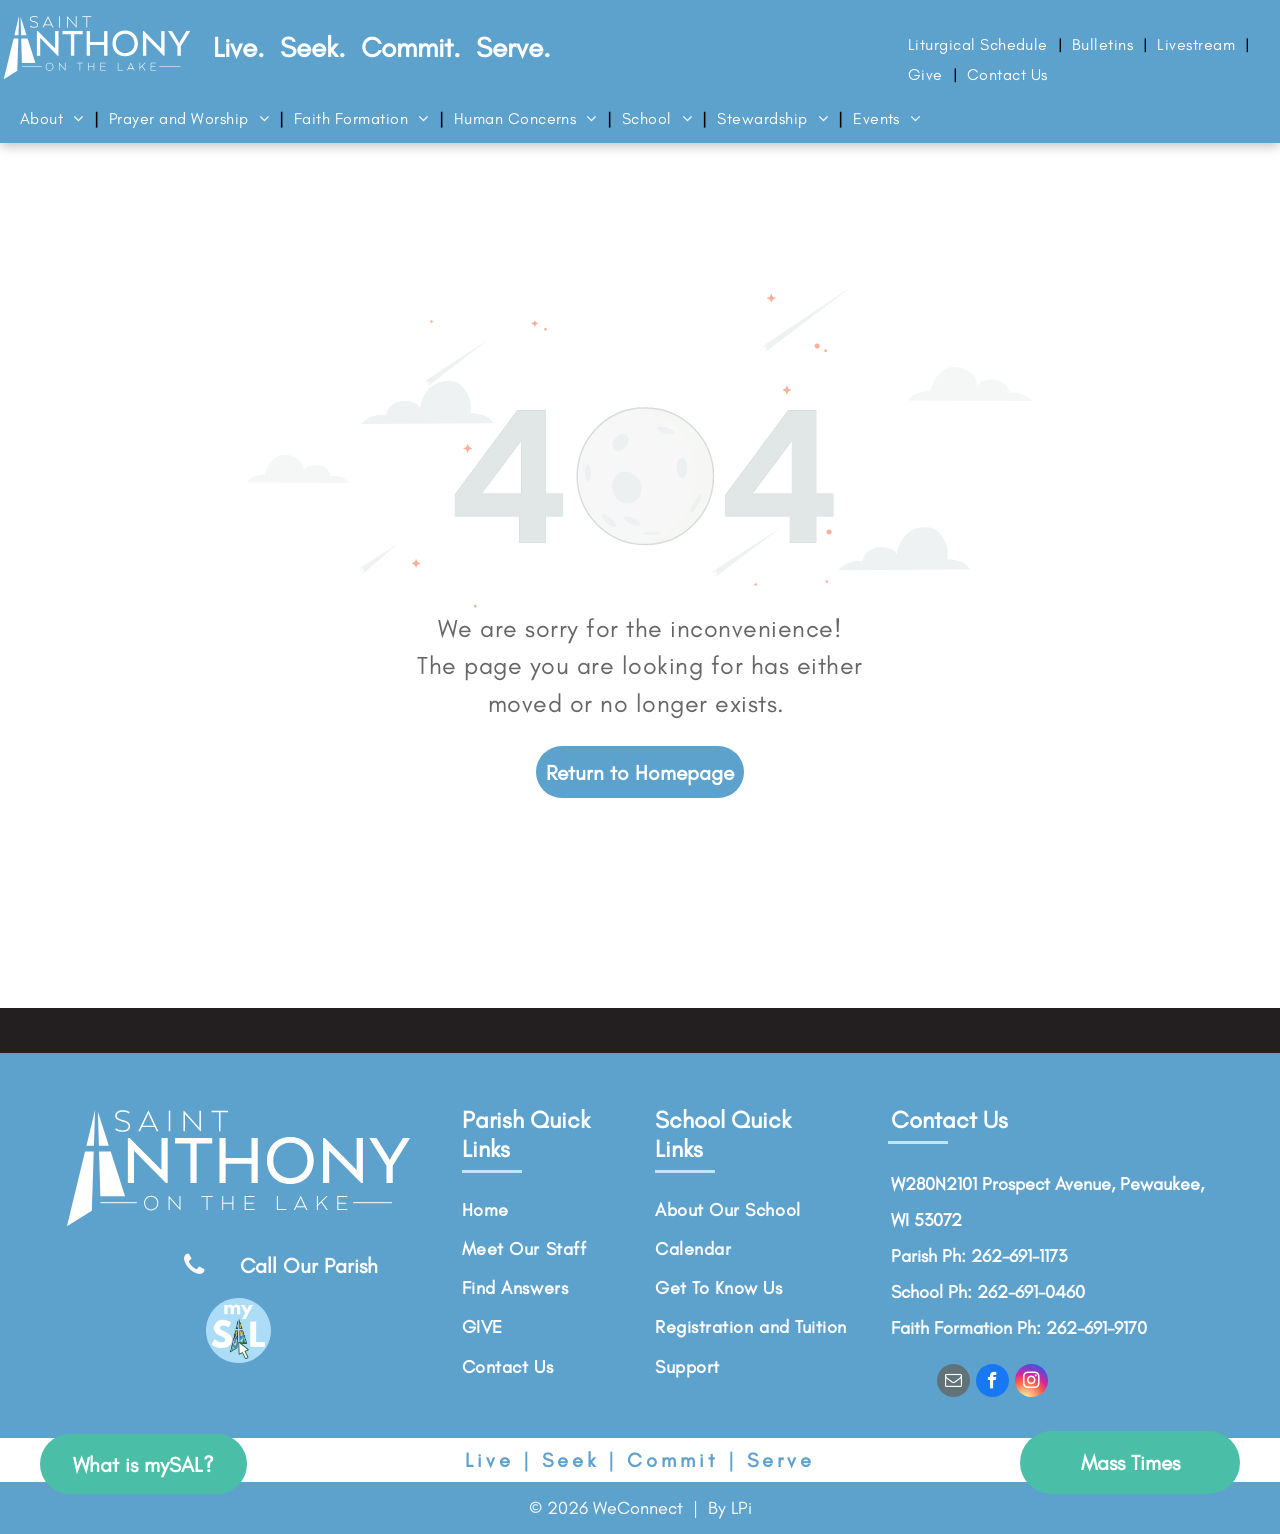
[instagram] (1031, 1383)
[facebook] (992, 1383)
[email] (953, 1383)
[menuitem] (980, 44)
